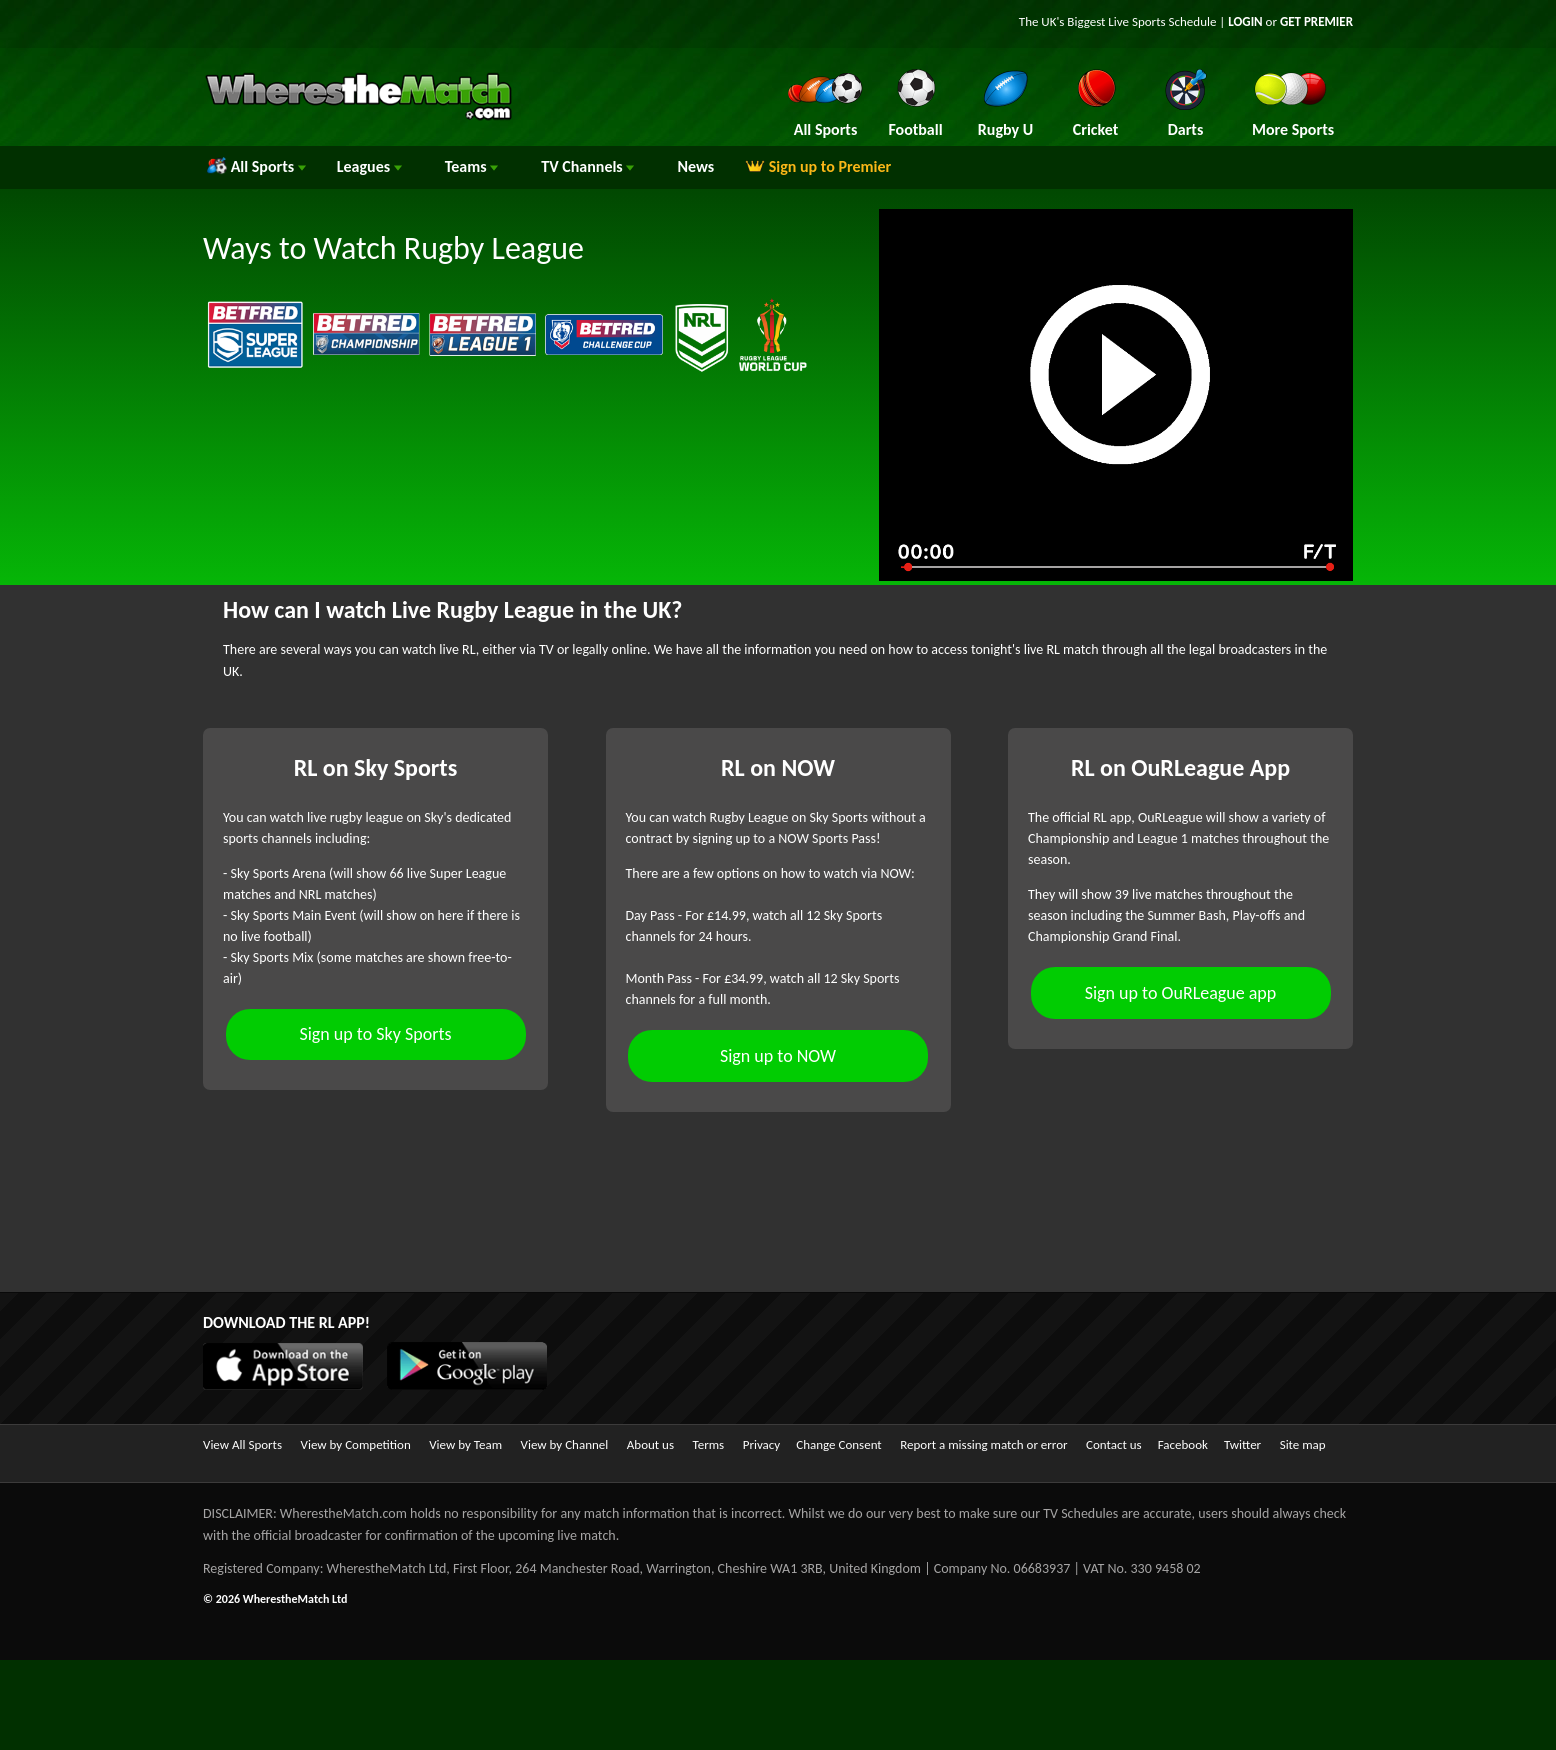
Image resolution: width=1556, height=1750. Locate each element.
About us (650, 1444)
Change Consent (838, 1444)
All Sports (256, 166)
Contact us (1114, 1444)
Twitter (1242, 1444)
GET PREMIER (1316, 21)
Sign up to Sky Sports (375, 1034)
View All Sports (242, 1444)
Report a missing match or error (983, 1444)
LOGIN (1245, 21)
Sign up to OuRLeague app (1181, 993)
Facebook (1183, 1444)
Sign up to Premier (818, 166)
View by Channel (565, 1444)
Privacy (762, 1444)
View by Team (465, 1444)
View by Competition (356, 1444)
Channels (587, 166)
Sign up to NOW (778, 1056)
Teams (472, 166)
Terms (709, 1444)
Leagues (369, 166)
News (695, 166)
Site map (1303, 1444)
